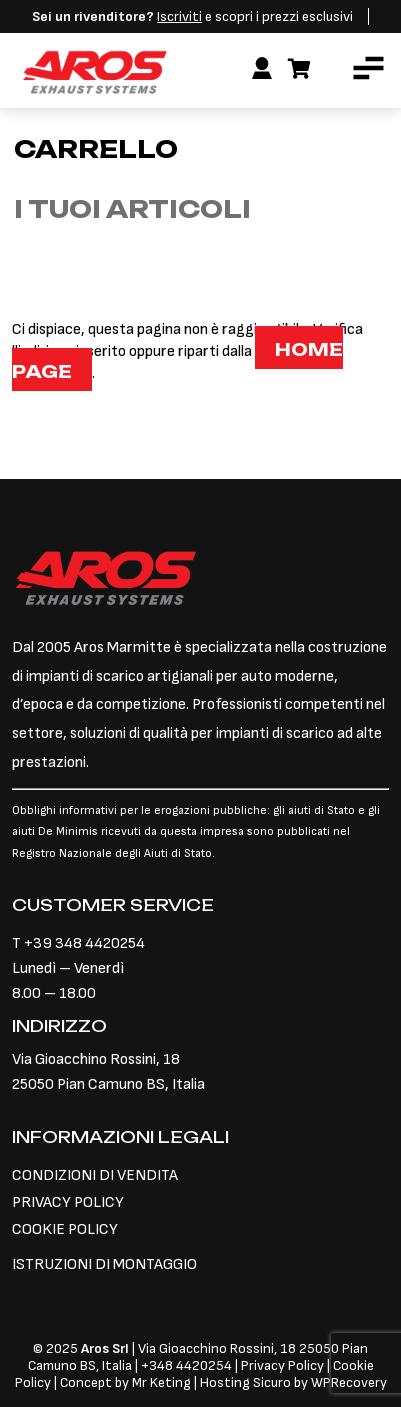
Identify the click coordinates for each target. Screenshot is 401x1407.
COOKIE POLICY (65, 1229)
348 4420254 (190, 1365)
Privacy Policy (284, 1365)
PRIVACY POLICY (68, 1202)
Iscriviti (179, 16)
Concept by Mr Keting (125, 1382)
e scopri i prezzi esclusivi (192, 16)
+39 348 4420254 (84, 943)
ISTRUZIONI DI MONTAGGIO (104, 1264)
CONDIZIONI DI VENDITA (95, 1175)
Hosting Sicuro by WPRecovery (293, 1382)
